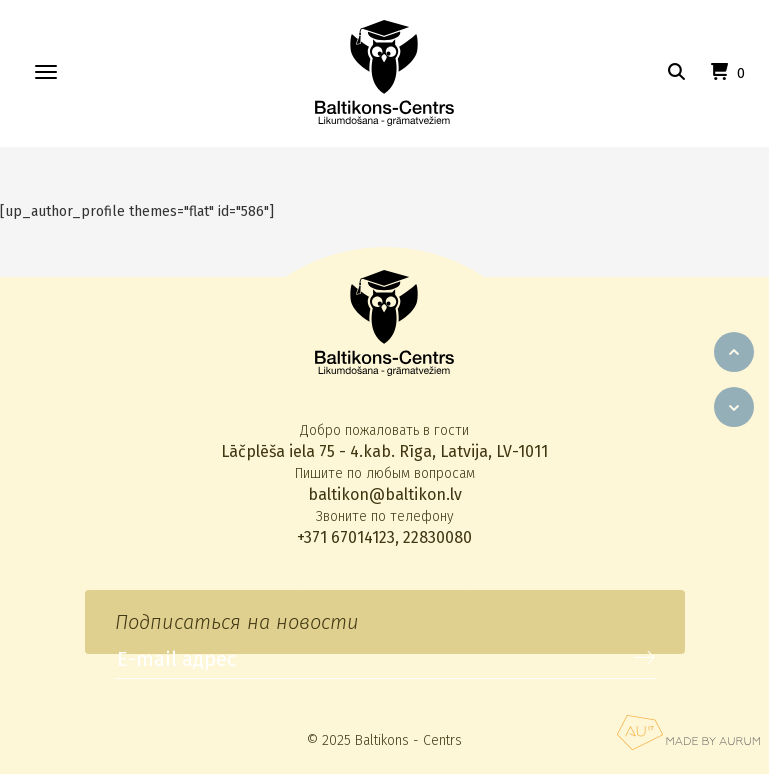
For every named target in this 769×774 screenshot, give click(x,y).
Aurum (688, 732)
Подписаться (644, 658)
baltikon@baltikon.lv (385, 494)
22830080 (437, 537)
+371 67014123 (346, 537)
